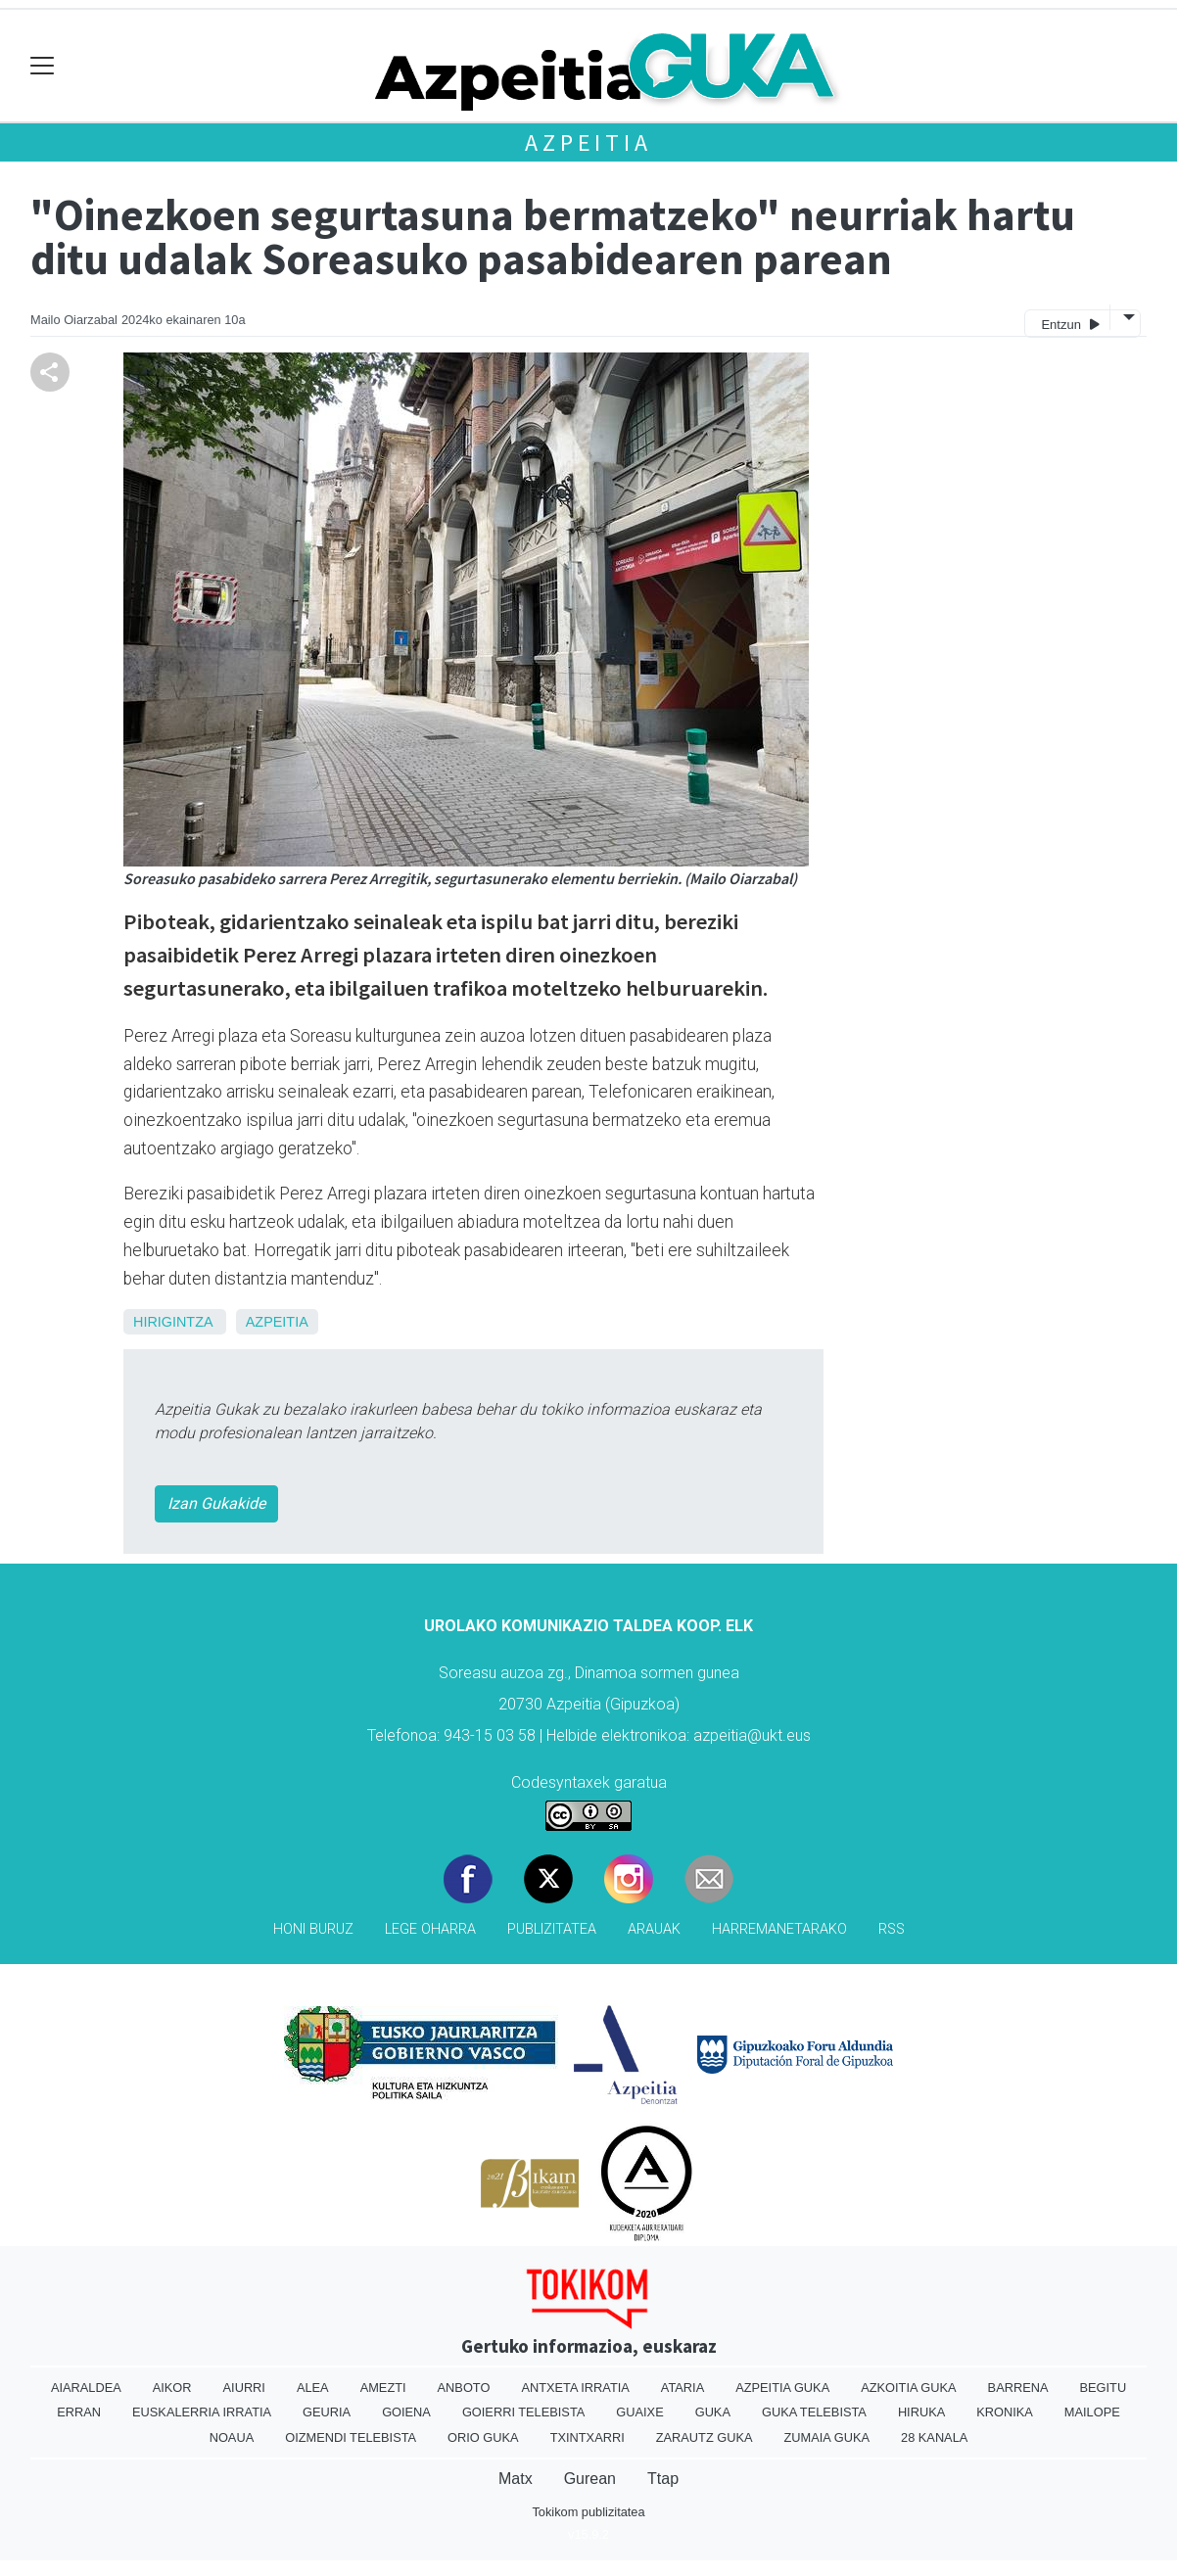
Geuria (327, 2412)
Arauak (654, 1929)
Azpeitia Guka (782, 2387)
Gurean (590, 2478)
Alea (313, 2387)
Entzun (1070, 323)
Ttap (663, 2478)
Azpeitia (588, 142)
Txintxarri (587, 2437)
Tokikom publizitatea (588, 2512)
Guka (712, 2412)
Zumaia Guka (827, 2437)
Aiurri (244, 2387)
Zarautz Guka (704, 2437)
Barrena (1018, 2387)
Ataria (682, 2387)
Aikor (172, 2387)
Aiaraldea (86, 2387)
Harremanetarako (779, 1929)
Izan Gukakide (216, 1503)
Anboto (464, 2387)
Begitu (1102, 2387)
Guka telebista (814, 2412)
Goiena (406, 2412)
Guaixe (639, 2412)
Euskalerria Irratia (201, 2412)
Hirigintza (172, 1322)
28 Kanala (934, 2437)
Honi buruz (313, 1929)
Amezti (383, 2387)
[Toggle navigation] (43, 66)
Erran (79, 2412)
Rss (891, 1929)
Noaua (232, 2437)
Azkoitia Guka (908, 2387)
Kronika (1004, 2412)
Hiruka (921, 2412)
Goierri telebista (523, 2412)
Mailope (1092, 2412)
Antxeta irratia (575, 2387)
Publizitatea (551, 1929)
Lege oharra (430, 1929)
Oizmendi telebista (350, 2437)
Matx (515, 2478)
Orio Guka (483, 2437)
